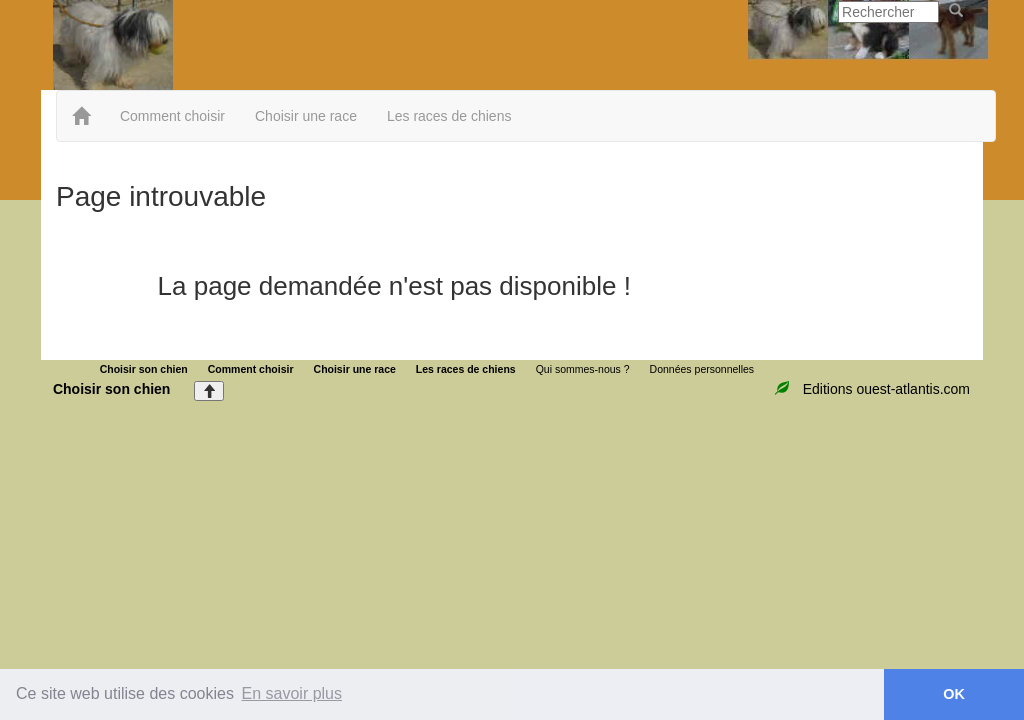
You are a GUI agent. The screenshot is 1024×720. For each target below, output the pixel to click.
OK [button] (954, 694)
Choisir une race (306, 116)
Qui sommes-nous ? (583, 369)
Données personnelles (702, 369)
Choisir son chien (144, 369)
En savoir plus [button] (292, 693)
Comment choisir (172, 116)
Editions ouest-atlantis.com (886, 389)
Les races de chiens (449, 116)
